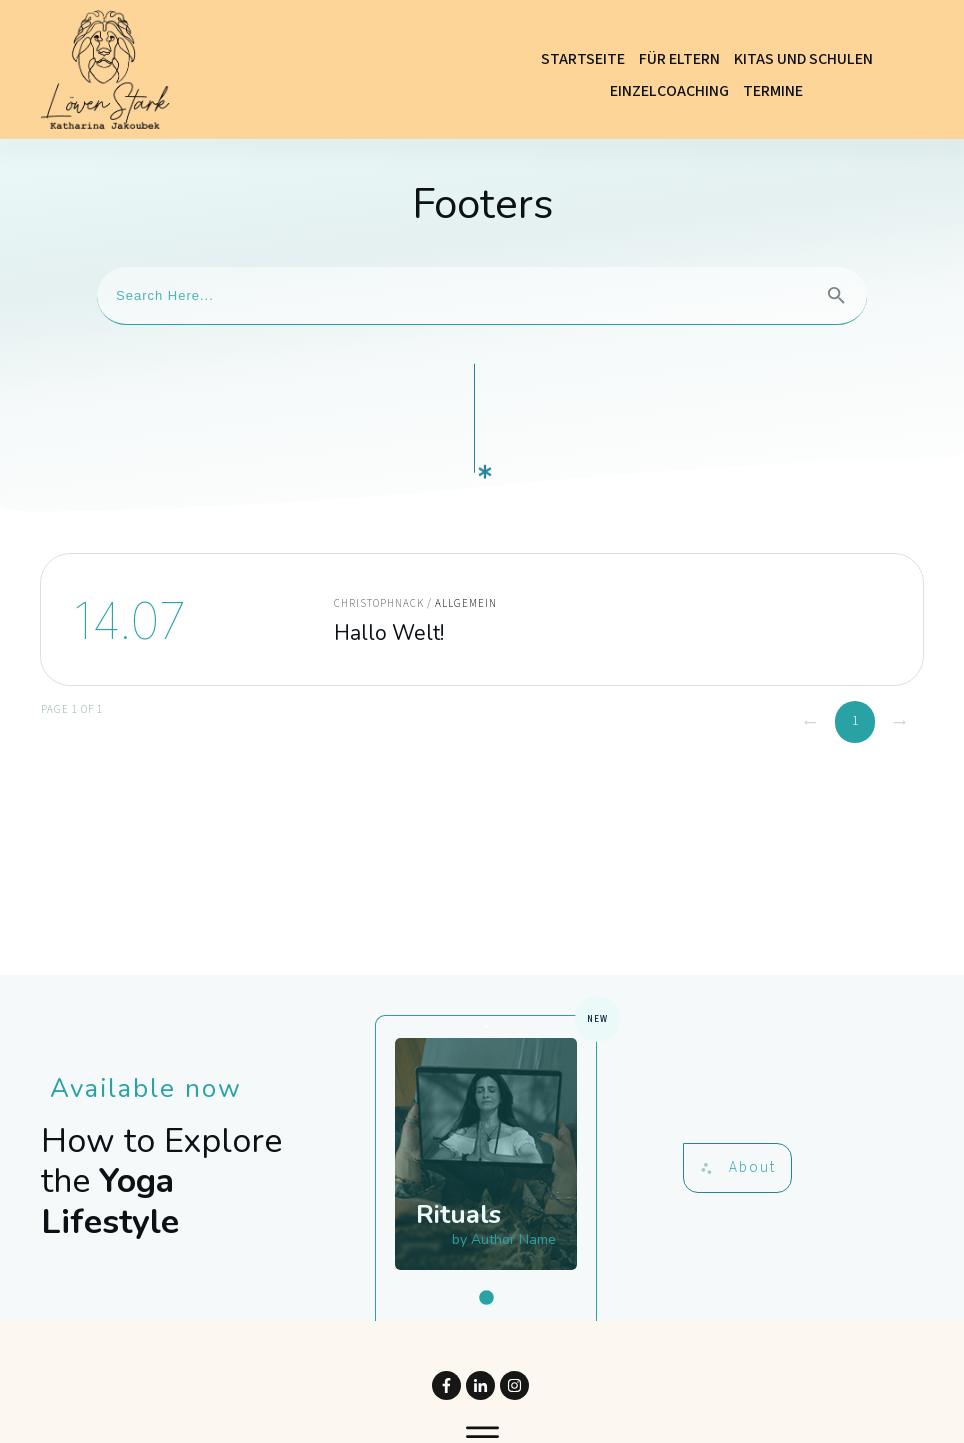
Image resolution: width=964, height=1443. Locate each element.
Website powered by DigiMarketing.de (482, 1412)
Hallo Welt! (482, 535)
